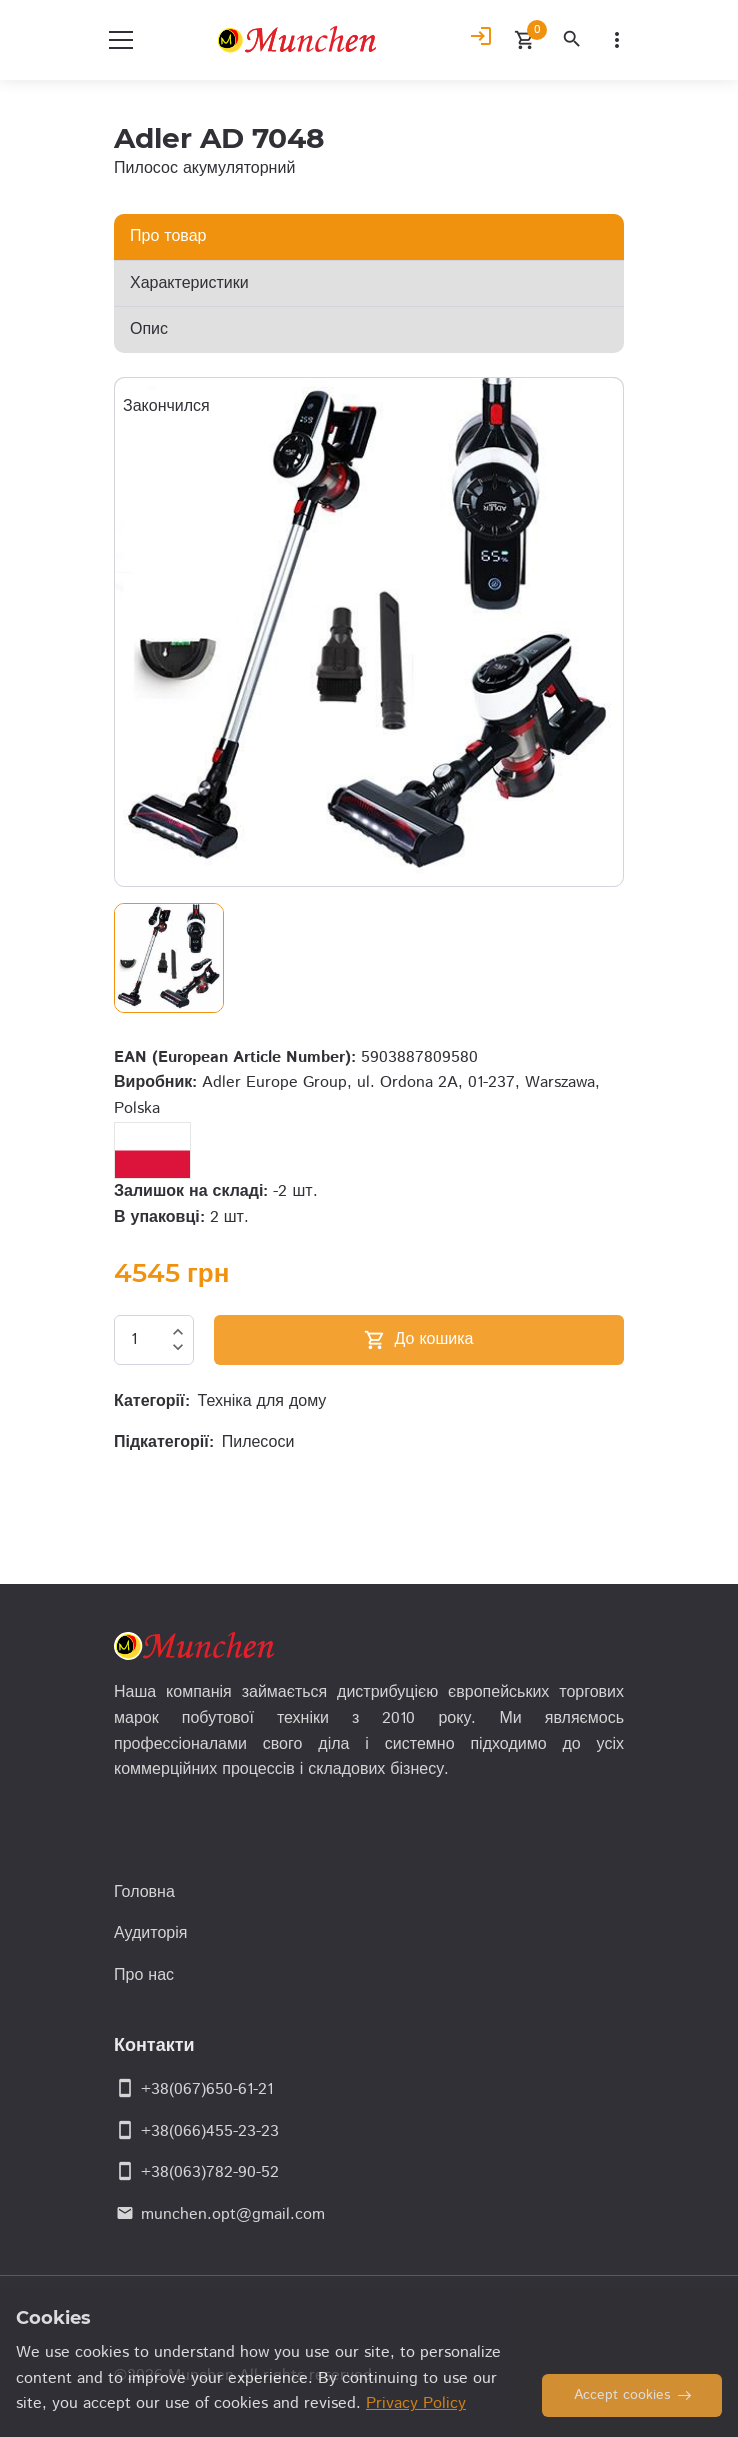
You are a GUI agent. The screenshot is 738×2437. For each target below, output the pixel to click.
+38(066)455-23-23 (210, 2131)
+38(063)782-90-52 (210, 2172)
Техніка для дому (262, 1401)
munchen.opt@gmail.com (233, 2214)
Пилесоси (258, 1442)
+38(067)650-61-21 (207, 2089)
